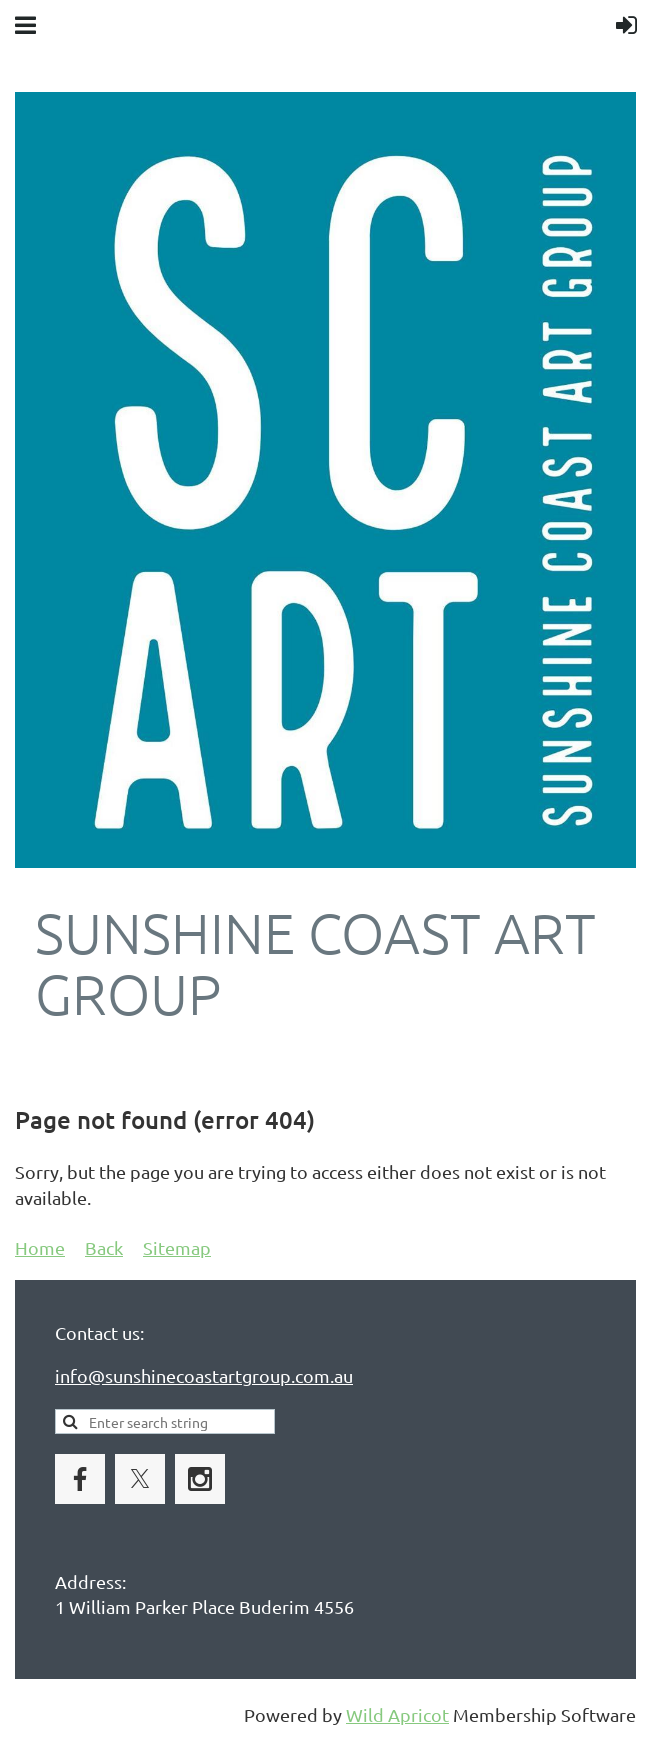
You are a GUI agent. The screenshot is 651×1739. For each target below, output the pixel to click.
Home (40, 1247)
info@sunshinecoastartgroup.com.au (204, 1375)
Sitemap (177, 1247)
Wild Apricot (397, 1714)
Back (104, 1247)
